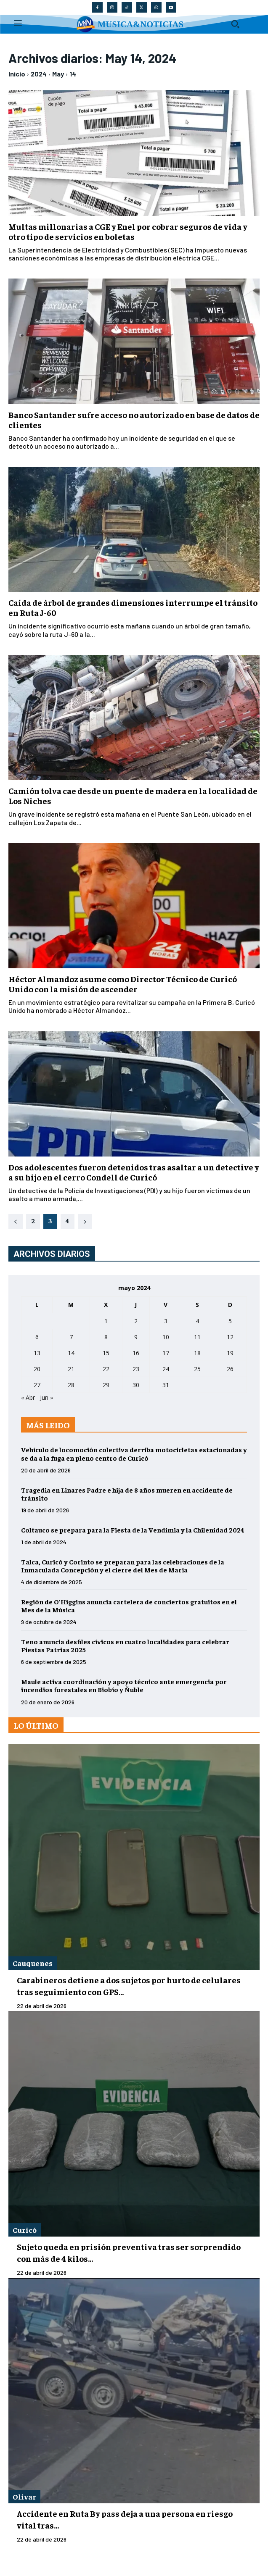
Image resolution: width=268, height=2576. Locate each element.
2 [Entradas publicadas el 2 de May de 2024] (136, 1321)
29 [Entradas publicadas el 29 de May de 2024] (106, 1385)
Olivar (24, 2496)
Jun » (46, 1397)
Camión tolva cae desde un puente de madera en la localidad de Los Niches (132, 795)
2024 (39, 74)
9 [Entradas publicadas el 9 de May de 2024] (136, 1337)
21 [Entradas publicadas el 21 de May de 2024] (71, 1369)
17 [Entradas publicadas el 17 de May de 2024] (165, 1353)
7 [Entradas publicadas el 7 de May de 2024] (71, 1337)
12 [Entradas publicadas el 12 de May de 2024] (230, 1337)
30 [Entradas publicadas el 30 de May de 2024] (136, 1385)
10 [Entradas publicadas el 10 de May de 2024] (165, 1337)
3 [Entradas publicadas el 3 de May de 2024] (165, 1321)
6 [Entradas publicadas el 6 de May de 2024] (37, 1337)
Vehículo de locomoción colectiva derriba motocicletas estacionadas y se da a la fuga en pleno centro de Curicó (134, 1453)
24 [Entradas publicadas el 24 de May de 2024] (165, 1369)
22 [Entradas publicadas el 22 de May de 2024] (106, 1369)
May (58, 74)
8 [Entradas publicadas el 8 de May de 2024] (106, 1337)
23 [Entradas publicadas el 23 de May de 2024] (136, 1369)
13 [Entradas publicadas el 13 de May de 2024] (37, 1353)
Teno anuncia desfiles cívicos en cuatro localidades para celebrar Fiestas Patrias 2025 (125, 1645)
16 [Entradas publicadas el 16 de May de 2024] (136, 1353)
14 (72, 74)
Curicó (25, 2229)
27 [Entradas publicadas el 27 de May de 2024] (37, 1385)
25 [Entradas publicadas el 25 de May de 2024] (197, 1369)
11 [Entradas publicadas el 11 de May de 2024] (197, 1337)
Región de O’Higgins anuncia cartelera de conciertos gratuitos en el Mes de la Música (129, 1605)
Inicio (16, 74)
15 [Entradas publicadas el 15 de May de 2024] (106, 1353)
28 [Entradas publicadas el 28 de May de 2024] (71, 1385)
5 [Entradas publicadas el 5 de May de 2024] (230, 1321)
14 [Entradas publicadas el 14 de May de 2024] (71, 1353)
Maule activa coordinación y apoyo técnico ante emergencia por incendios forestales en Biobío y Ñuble (124, 1685)
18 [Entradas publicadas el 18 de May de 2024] (197, 1353)
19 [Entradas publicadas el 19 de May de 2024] (230, 1353)
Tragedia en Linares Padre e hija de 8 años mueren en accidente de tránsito (127, 1493)
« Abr (28, 1397)
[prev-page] (15, 1221)
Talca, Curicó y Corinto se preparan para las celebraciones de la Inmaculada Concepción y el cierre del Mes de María (122, 1565)
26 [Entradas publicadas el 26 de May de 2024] (230, 1369)
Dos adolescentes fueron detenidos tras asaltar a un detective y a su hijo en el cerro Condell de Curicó (133, 1172)
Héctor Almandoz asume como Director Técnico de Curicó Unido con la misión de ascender (122, 983)
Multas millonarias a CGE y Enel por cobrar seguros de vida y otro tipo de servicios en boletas (127, 231)
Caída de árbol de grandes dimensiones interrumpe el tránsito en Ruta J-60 (132, 607)
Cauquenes (33, 1963)
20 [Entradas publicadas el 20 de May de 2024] (37, 1369)
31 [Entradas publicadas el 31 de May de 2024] (165, 1385)
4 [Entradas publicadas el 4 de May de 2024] (197, 1321)
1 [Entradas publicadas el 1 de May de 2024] (106, 1321)
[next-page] (85, 1221)
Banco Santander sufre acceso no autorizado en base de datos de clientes (134, 419)
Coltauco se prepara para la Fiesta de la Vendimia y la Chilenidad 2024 (132, 1529)
